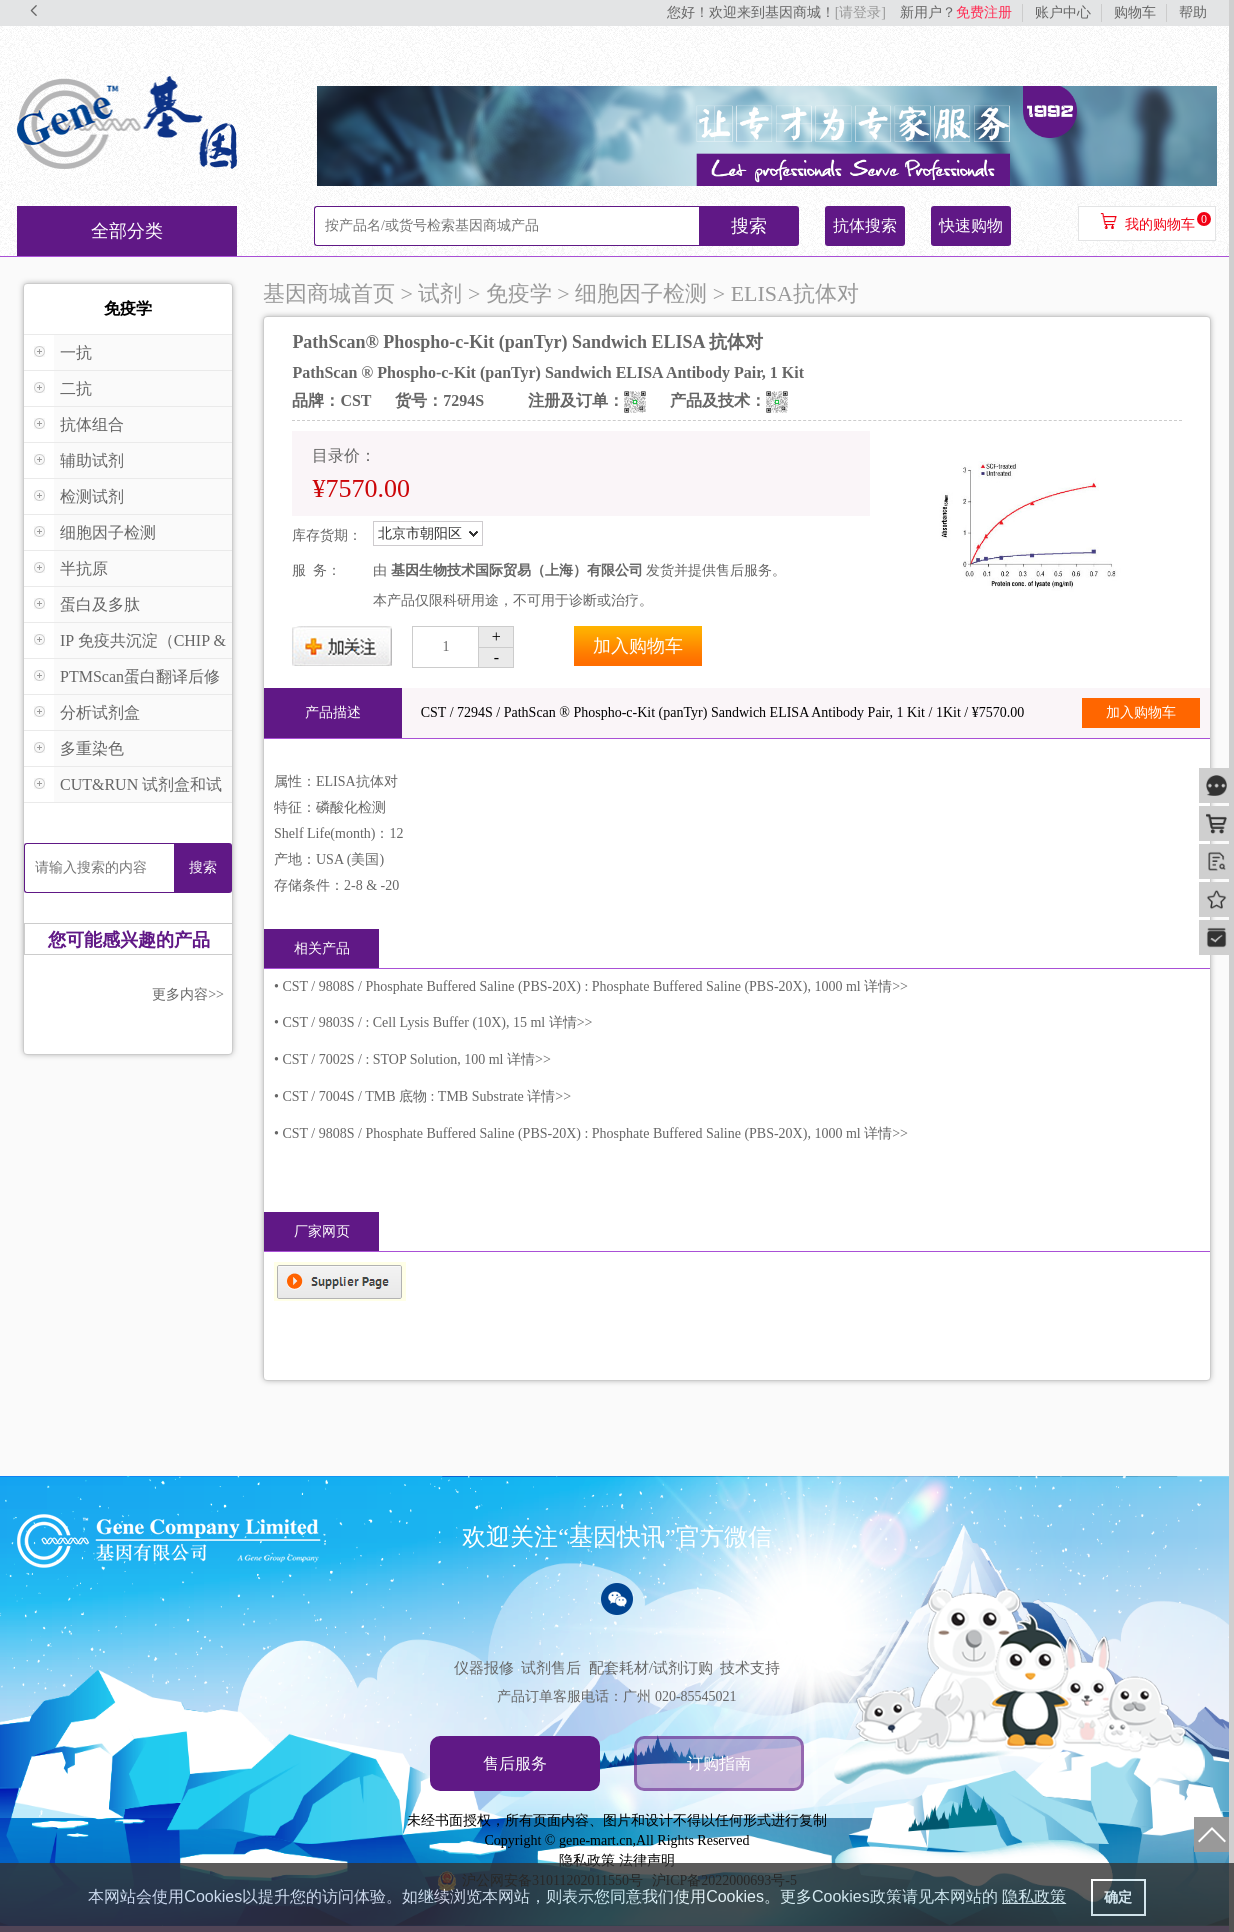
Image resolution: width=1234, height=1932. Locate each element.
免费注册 (984, 12)
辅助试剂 (92, 460)
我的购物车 (1160, 224)
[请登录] (860, 12)
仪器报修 (484, 1668)
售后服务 (515, 1763)
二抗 (76, 388)
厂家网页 (322, 1231)
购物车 (1135, 12)
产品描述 (333, 712)
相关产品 (322, 948)
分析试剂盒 (100, 712)
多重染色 (92, 748)
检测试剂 (92, 496)
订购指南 (719, 1763)
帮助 (1193, 12)
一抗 (76, 352)
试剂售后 (551, 1668)
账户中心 (1063, 12)
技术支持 (750, 1668)
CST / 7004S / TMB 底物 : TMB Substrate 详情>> (426, 1096)
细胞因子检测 (108, 532)
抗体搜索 (865, 225)
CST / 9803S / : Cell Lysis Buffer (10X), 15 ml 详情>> (437, 1022)
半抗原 (84, 568)
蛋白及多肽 (100, 604)
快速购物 (971, 225)
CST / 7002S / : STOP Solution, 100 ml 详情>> (416, 1059)
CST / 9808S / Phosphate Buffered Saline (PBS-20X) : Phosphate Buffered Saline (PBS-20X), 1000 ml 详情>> (595, 986)
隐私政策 (587, 1860)
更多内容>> (188, 994)
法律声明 (647, 1860)
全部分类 (127, 231)
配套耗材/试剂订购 (651, 1668)
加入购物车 (638, 646)
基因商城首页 (329, 293)
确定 (1118, 1897)
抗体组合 (92, 424)
